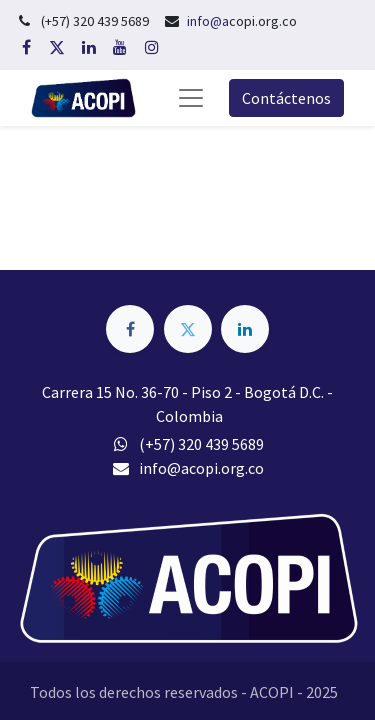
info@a (208, 21)
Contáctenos (286, 98)
